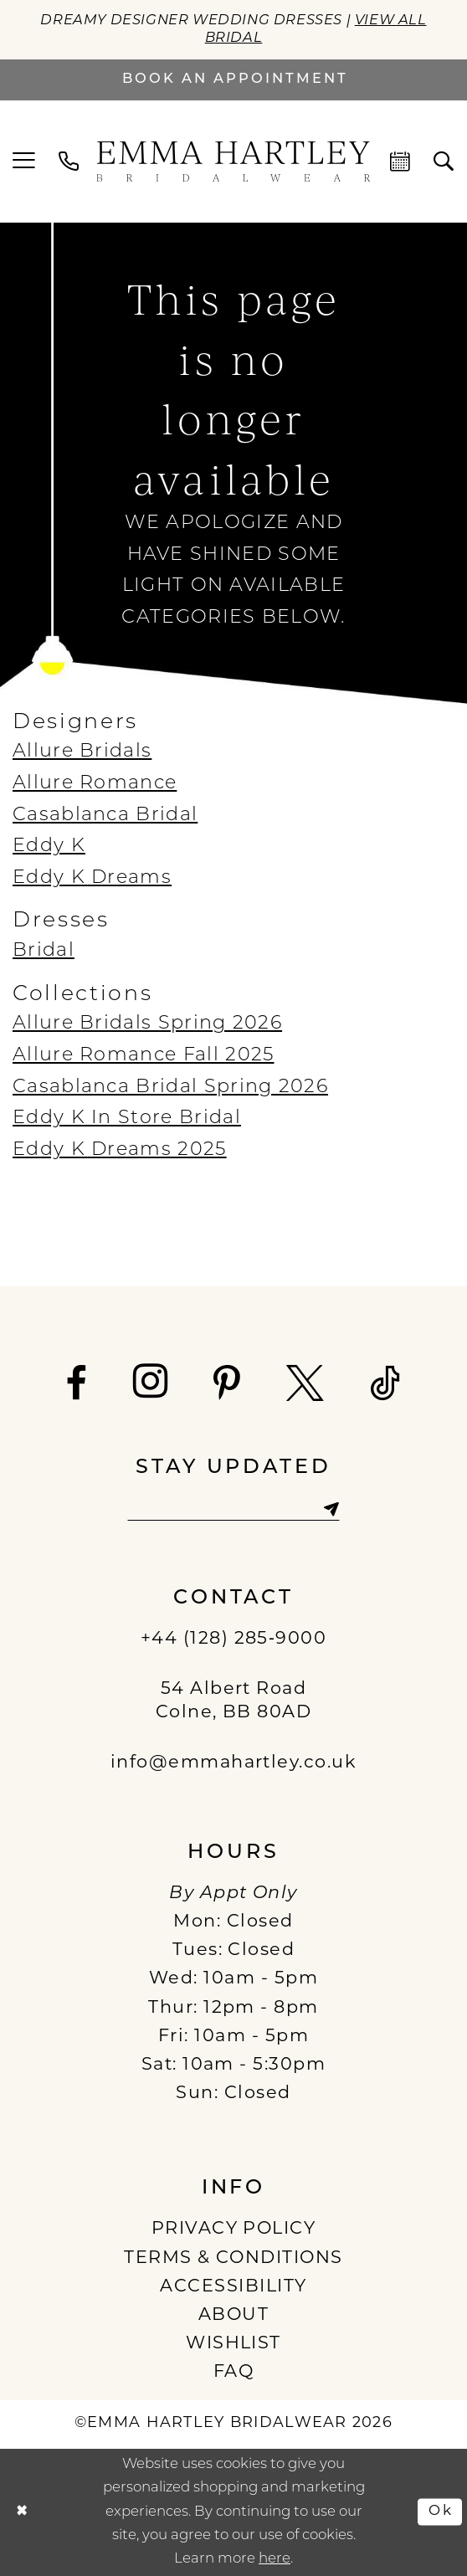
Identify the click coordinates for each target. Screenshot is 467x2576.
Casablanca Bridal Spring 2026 (170, 1087)
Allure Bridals (82, 752)
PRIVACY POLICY (233, 2229)
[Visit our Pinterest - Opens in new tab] (227, 1384)
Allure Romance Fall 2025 (143, 1055)
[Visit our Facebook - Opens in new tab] (77, 1384)
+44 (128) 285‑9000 (234, 1639)
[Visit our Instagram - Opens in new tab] (151, 1381)
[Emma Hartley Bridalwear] (233, 161)
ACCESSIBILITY (233, 2287)
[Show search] (444, 161)
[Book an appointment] (233, 79)
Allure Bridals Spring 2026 (147, 1024)
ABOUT (233, 2315)
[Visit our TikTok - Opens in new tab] (386, 1384)
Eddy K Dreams (92, 878)
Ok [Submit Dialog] (441, 2511)
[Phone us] (68, 161)
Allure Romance (95, 783)
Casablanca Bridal (105, 815)
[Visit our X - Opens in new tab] (306, 1384)
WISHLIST (233, 2344)
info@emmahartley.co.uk (233, 1763)
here (274, 2559)
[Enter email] (233, 1509)
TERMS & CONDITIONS (233, 2258)
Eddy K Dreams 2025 (120, 1150)
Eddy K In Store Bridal (127, 1118)
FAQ (233, 2372)
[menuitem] (24, 161)
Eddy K (49, 846)
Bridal (43, 951)
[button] (24, 161)
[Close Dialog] (22, 2512)
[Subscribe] (330, 1509)
